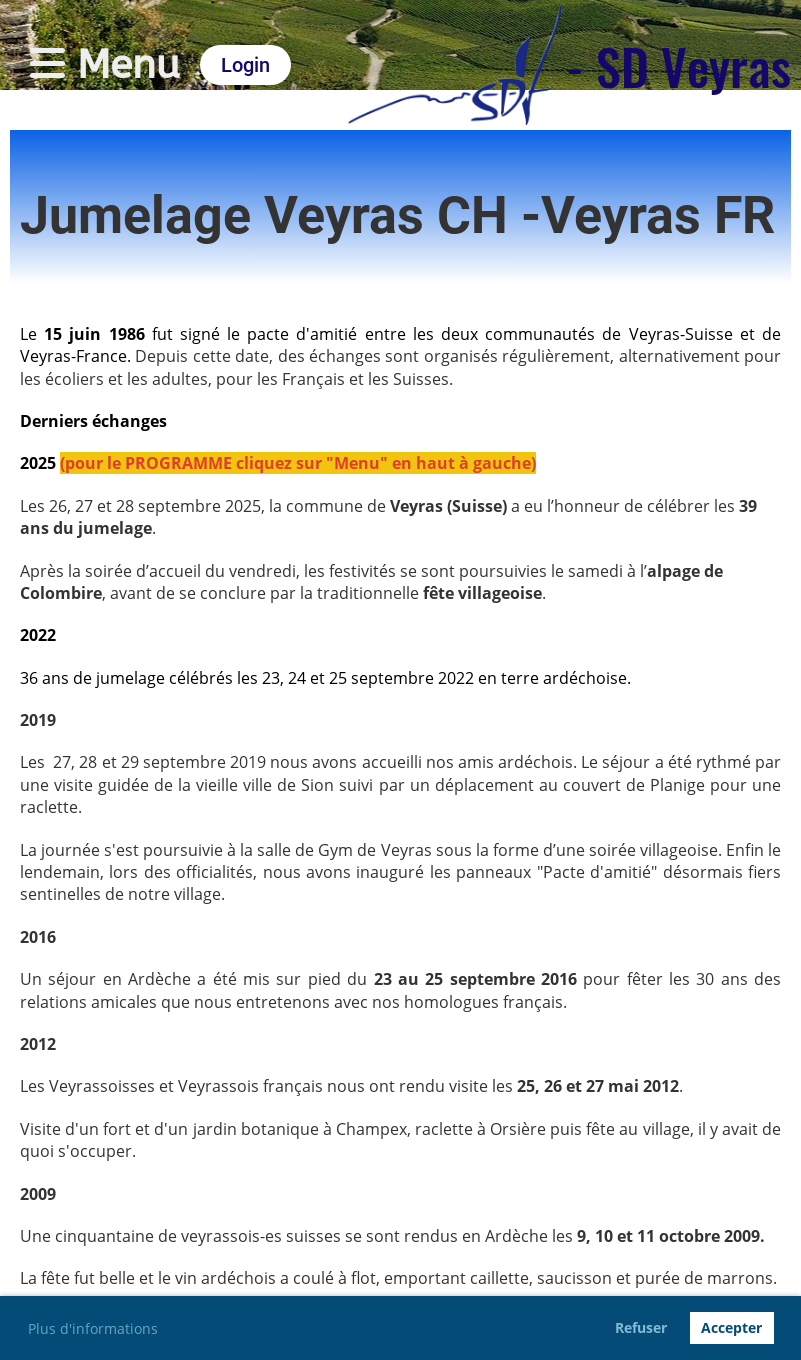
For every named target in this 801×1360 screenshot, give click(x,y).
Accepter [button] (731, 1327)
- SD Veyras (678, 65)
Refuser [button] (641, 1327)
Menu (105, 64)
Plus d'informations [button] (93, 1328)
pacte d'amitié (302, 334)
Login (245, 65)
